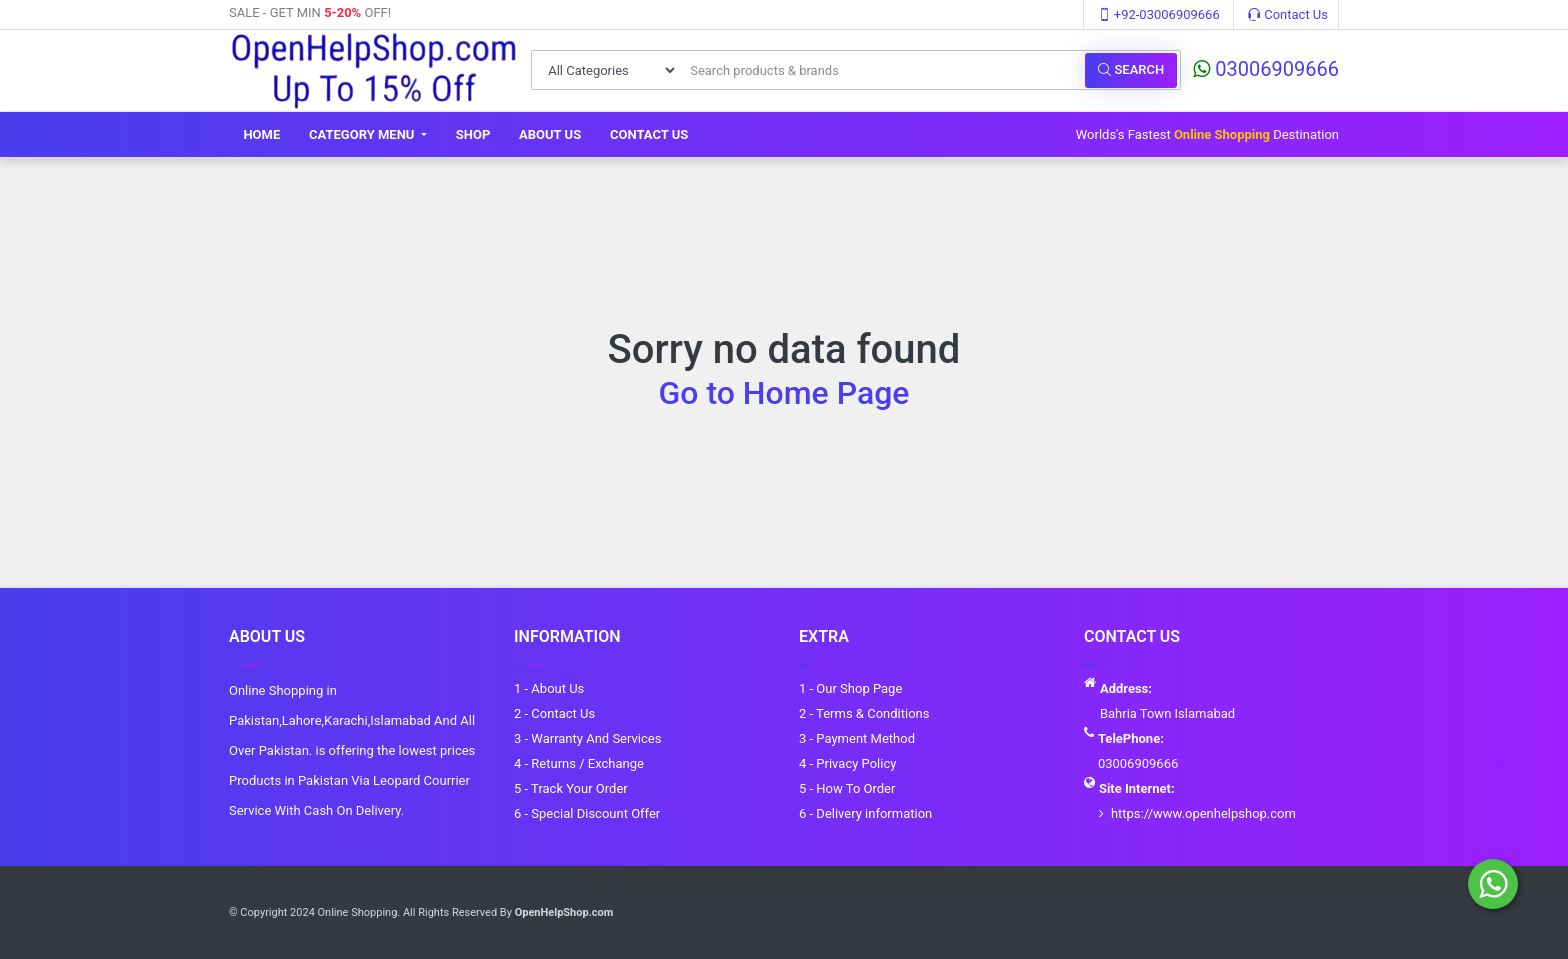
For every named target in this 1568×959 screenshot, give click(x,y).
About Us (550, 134)
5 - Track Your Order (571, 788)
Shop (473, 134)
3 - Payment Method (857, 738)
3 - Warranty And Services (587, 738)
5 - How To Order (847, 788)
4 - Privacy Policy (847, 763)
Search (1131, 69)
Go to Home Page (784, 393)
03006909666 (1266, 69)
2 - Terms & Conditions (864, 713)
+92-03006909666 (1159, 14)
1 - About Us (549, 688)
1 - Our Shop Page (850, 688)
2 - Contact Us (554, 713)
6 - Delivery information (865, 813)
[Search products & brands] (882, 70)
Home (261, 134)
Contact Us (1288, 14)
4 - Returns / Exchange (579, 763)
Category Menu (363, 134)
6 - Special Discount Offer (587, 813)
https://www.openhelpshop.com (1203, 813)
